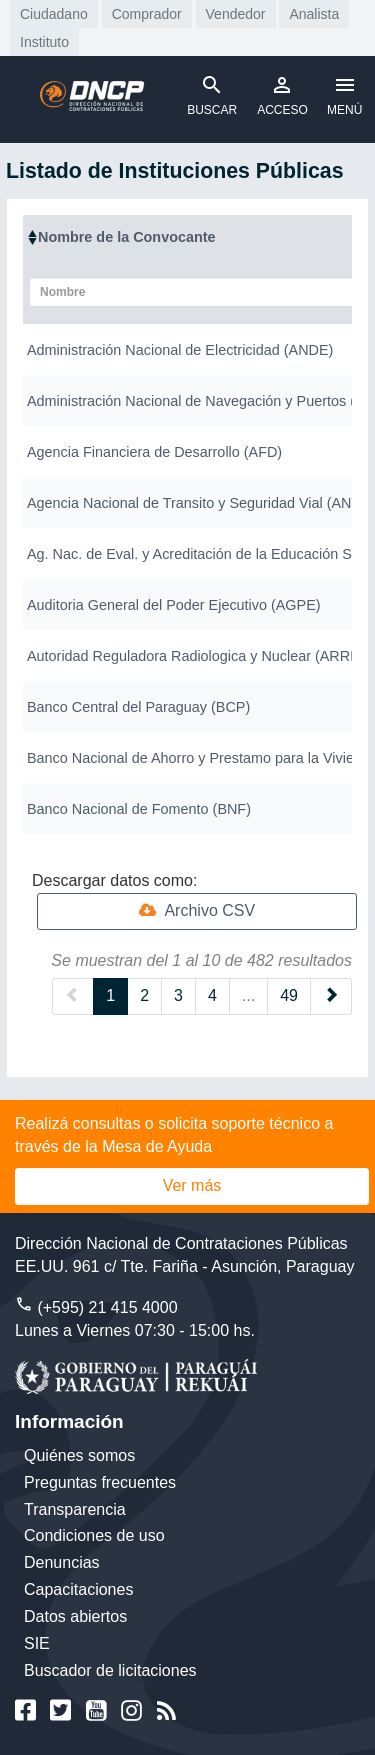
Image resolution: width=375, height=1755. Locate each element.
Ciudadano (54, 14)
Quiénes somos (79, 1455)
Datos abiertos (75, 1616)
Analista (314, 14)
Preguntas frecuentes (100, 1482)
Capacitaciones (78, 1589)
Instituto (44, 42)
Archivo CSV (197, 910)
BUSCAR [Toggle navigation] (212, 95)
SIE (37, 1643)
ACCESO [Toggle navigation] (282, 95)
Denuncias (62, 1562)
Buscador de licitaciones (110, 1670)
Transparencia (75, 1509)
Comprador (147, 14)
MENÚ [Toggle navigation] (344, 95)
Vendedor (236, 14)
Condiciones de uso (94, 1535)
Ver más (192, 1185)
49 (289, 995)
